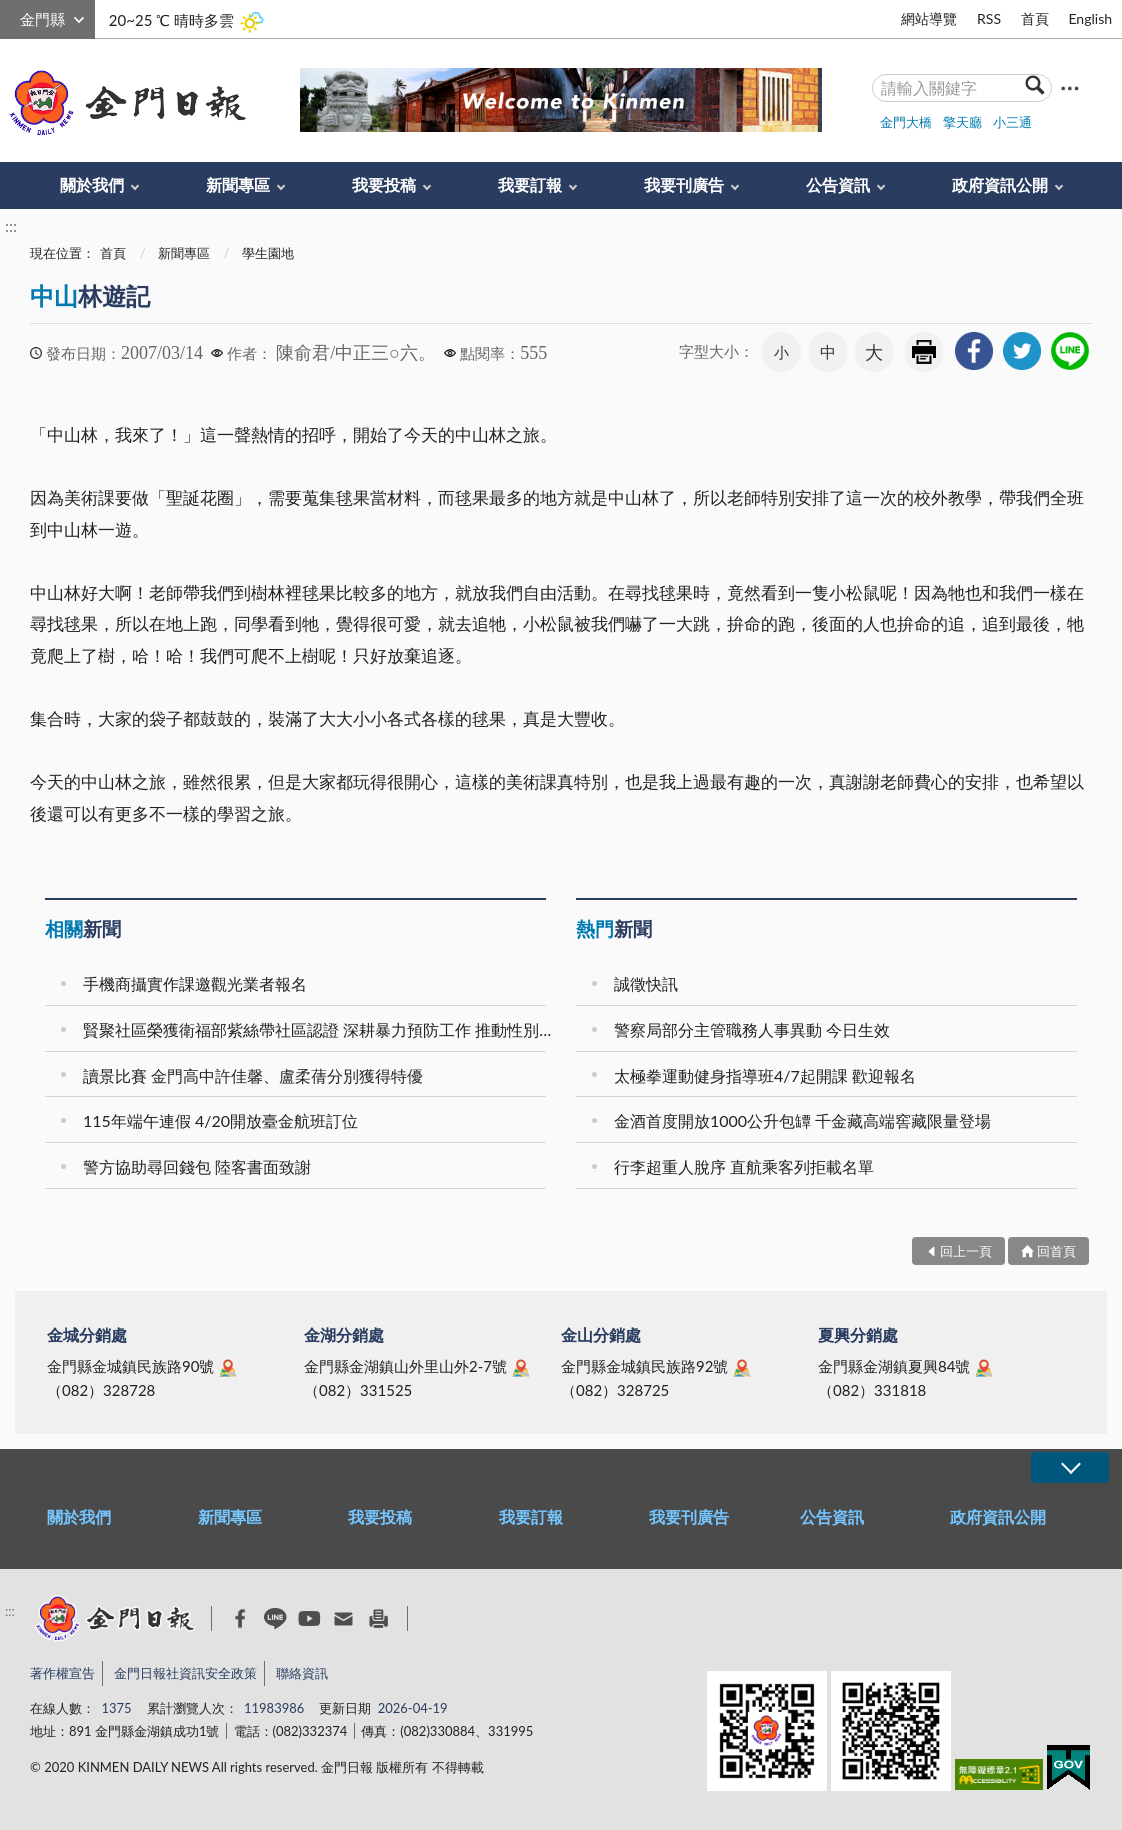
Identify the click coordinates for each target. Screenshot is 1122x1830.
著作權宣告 (62, 1673)
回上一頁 (966, 1251)
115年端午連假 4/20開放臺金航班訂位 (220, 1120)
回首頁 (1056, 1251)
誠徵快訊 (646, 983)
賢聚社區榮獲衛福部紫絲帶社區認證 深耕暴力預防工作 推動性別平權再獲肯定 (317, 1029)
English (1090, 18)
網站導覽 (929, 18)
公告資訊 (838, 184)
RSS (989, 18)
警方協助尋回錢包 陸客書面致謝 (197, 1166)
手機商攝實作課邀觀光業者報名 (195, 983)
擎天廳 (962, 122)
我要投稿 (384, 184)
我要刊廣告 (684, 184)
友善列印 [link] (924, 352)
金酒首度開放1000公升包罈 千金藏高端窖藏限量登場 (802, 1120)
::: (11, 16)
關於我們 (92, 184)
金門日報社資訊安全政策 (185, 1673)
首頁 (1035, 18)
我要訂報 (530, 184)
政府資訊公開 (1000, 184)
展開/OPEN (1070, 1467)
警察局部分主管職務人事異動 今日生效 (752, 1029)
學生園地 (268, 253)
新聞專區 (238, 184)
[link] (974, 351)
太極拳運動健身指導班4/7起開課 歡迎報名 (765, 1075)
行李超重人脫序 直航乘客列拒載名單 (744, 1166)
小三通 (1012, 122)
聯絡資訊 (302, 1673)
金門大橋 (906, 122)
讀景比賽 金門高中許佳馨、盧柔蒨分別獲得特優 (253, 1075)
